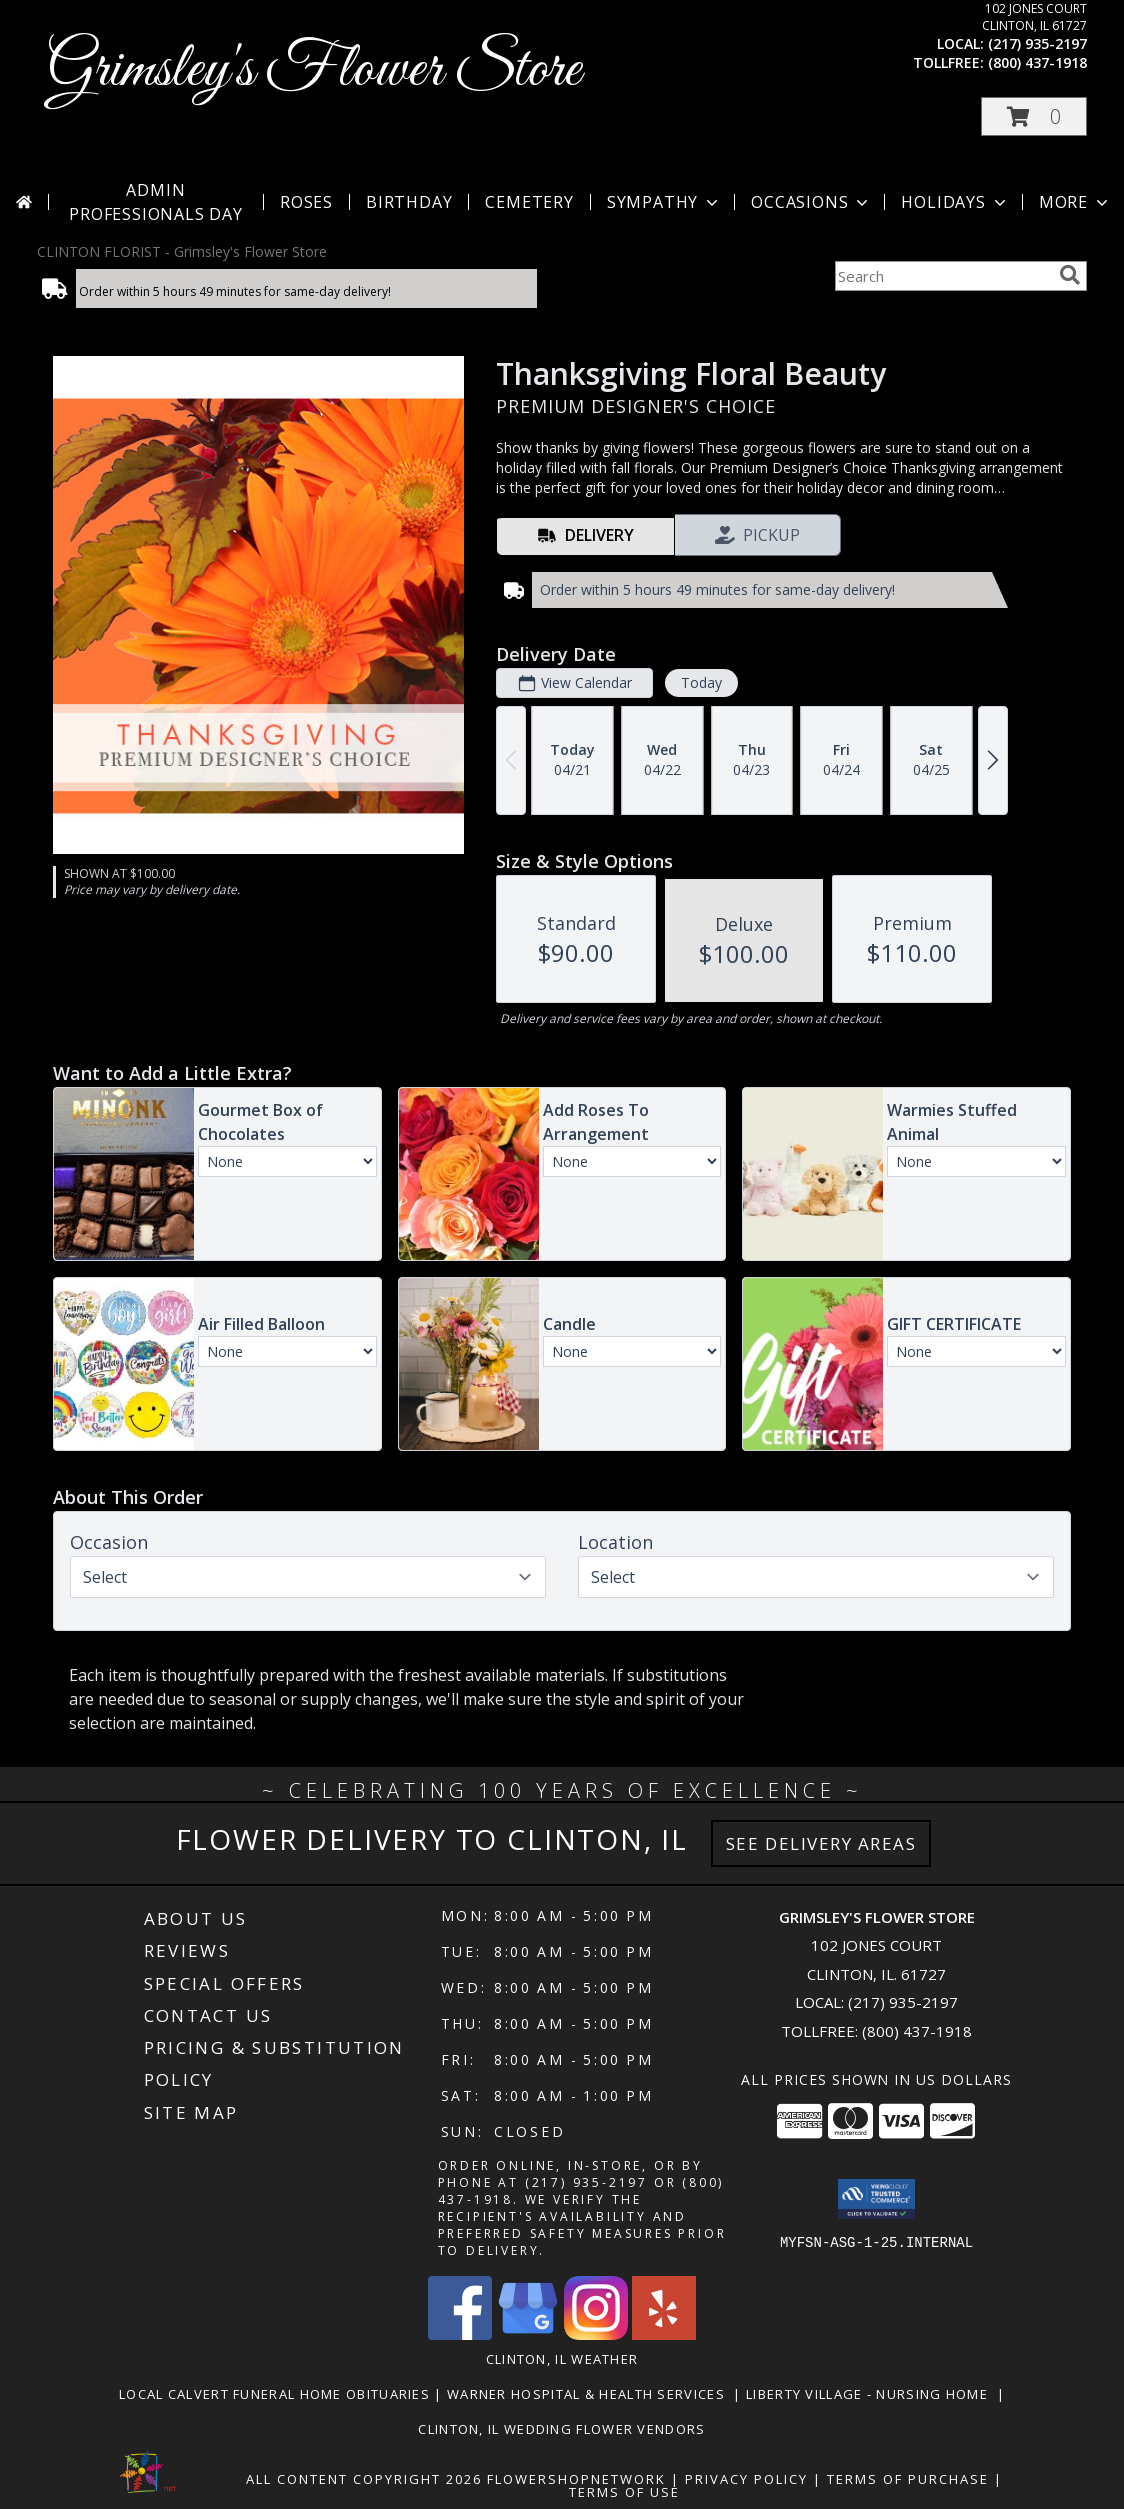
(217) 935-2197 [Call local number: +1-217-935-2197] (1037, 43)
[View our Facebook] (460, 2334)
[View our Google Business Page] (528, 2334)
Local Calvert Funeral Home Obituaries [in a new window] (276, 2394)
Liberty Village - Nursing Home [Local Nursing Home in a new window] (871, 2394)
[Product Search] (943, 276)
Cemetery (529, 202)
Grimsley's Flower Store (314, 70)
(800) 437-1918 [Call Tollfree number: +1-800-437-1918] (917, 2031)
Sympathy (664, 202)
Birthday (409, 202)
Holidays (955, 202)
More (1075, 202)
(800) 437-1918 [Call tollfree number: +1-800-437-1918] (1037, 62)
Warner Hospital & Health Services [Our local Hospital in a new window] (590, 2394)
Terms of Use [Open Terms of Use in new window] (624, 2492)
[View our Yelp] (664, 2334)
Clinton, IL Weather (562, 2359)
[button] (1034, 116)
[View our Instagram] (596, 2334)
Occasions (811, 202)
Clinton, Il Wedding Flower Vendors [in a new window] (561, 2429)
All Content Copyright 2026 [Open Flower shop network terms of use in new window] (364, 2479)
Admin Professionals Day (156, 202)
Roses (306, 202)
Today (701, 682)
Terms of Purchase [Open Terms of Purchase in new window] (908, 2479)
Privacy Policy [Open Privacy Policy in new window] (746, 2479)
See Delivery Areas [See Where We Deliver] (821, 1843)
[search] (1070, 275)
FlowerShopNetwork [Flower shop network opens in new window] (576, 2479)
